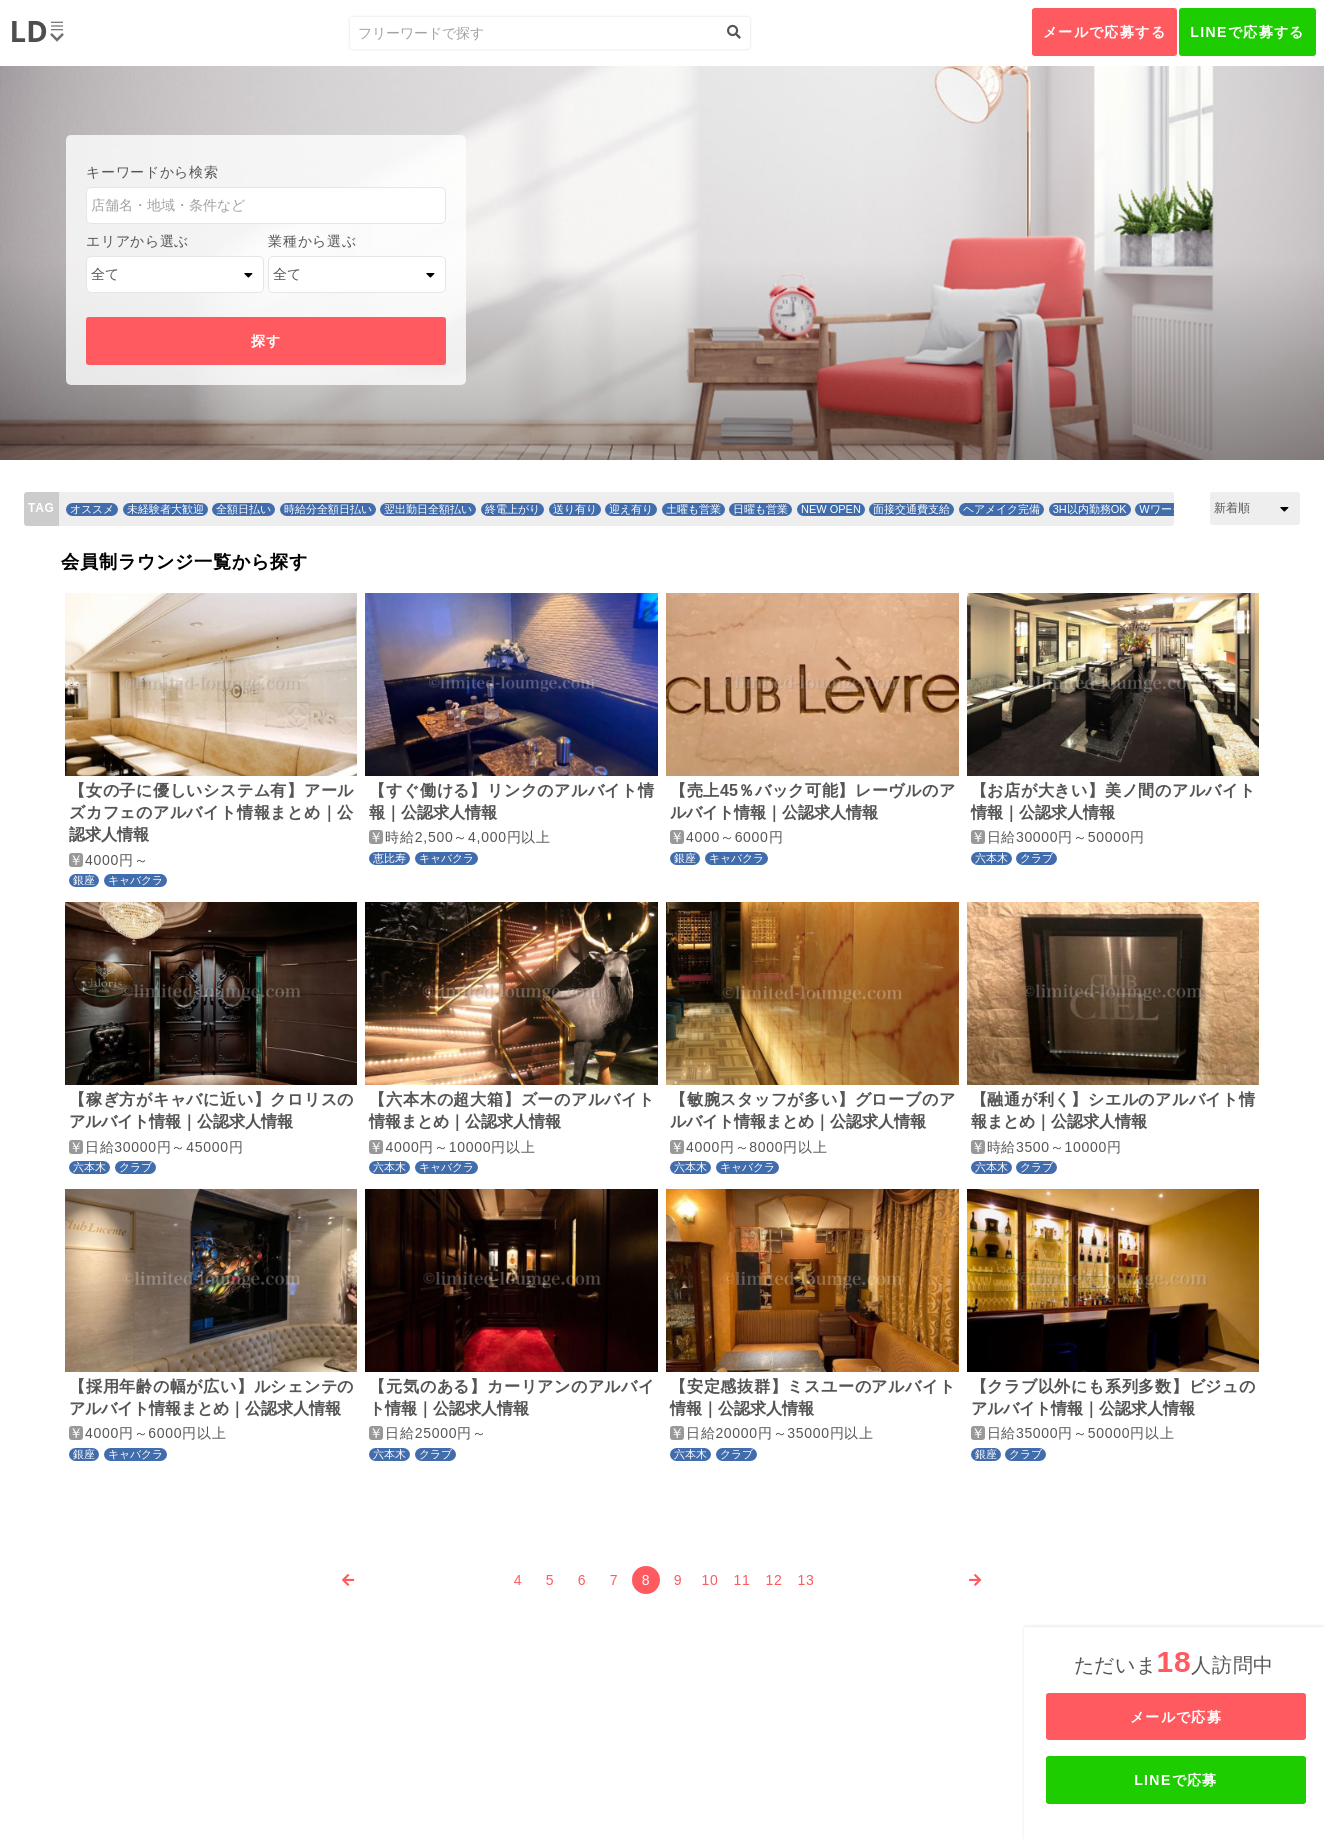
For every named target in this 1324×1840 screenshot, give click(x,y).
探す (266, 341)
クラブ (1036, 858)
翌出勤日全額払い (428, 509)
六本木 (991, 858)
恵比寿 (389, 858)
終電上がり (512, 509)
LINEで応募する (1247, 32)
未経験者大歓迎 (165, 509)
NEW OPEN (831, 509)
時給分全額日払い (328, 509)
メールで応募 (1176, 1717)
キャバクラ (135, 880)
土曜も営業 (693, 509)
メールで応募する (1104, 32)
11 (742, 1580)
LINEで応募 (1176, 1780)
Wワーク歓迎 (1171, 509)
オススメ (92, 509)
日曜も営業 (760, 509)
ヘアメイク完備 (1001, 509)
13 (806, 1580)
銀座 (84, 880)
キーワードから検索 (152, 172)
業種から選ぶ (312, 241)
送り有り (575, 509)
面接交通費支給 (911, 509)
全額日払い (243, 509)
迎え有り (631, 509)
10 (710, 1580)
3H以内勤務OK (1090, 509)
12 (774, 1580)
